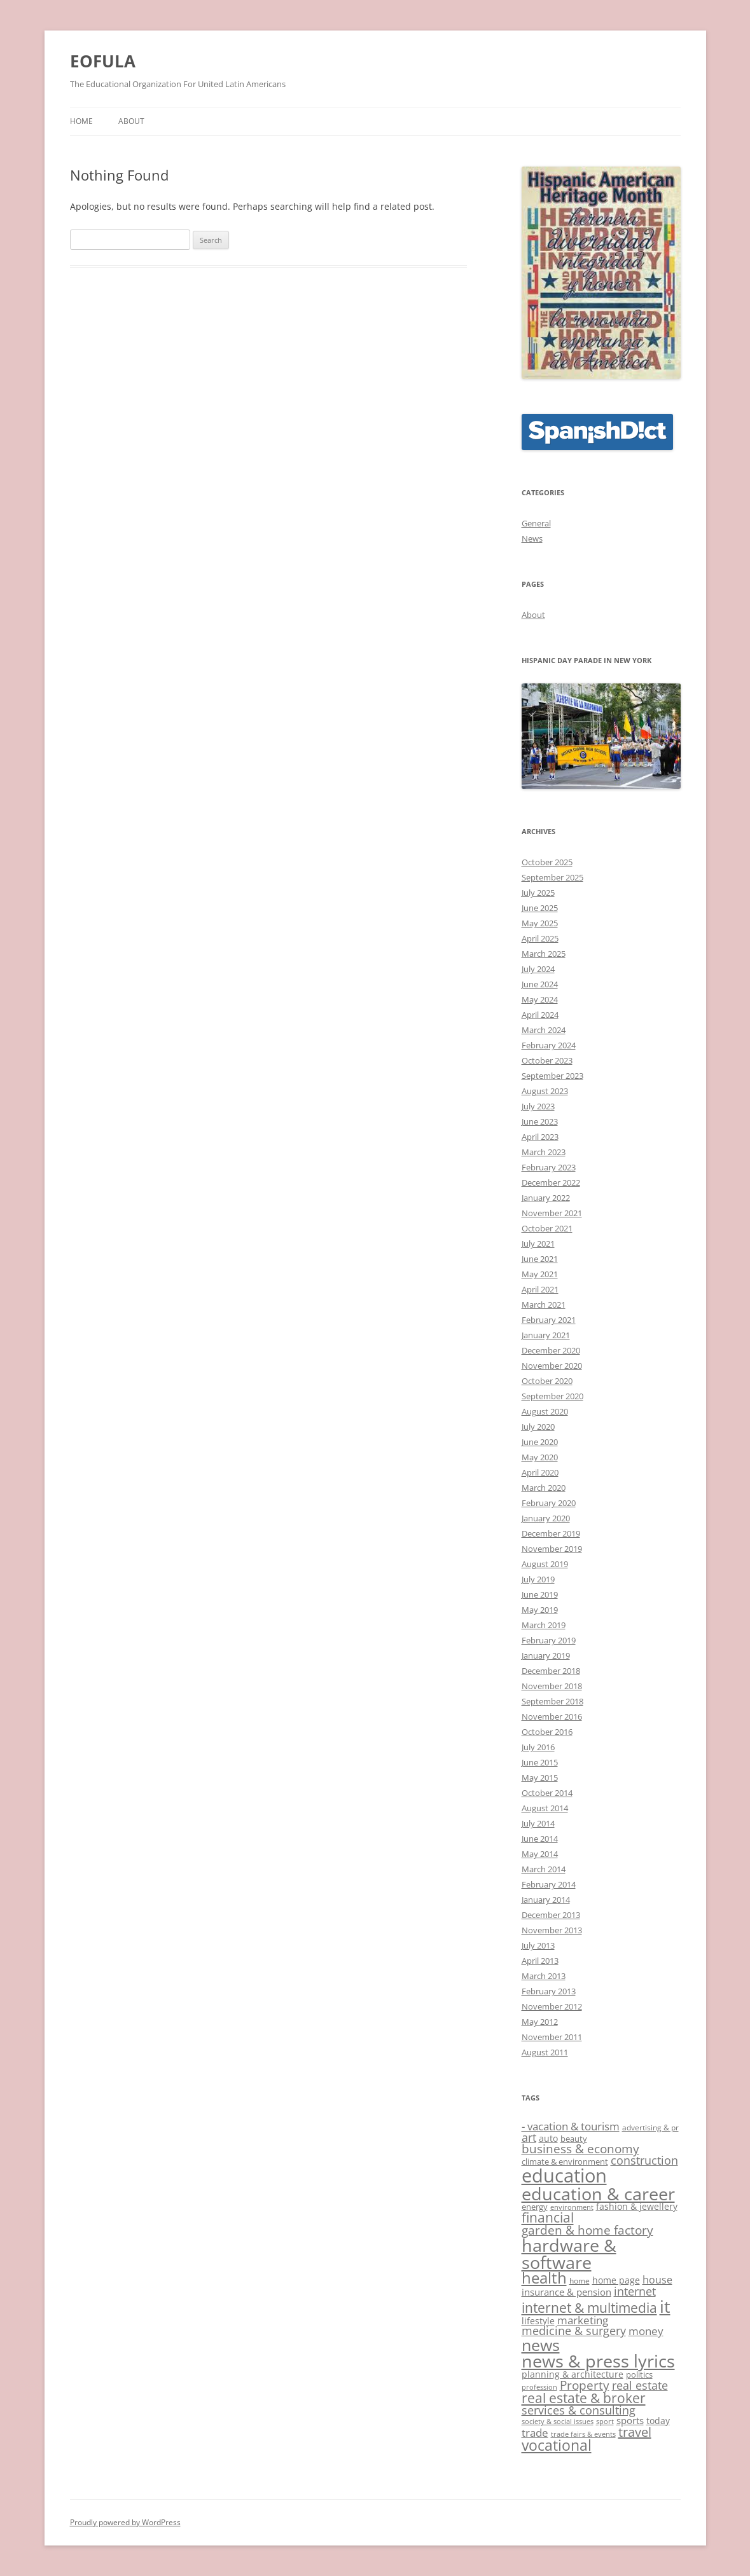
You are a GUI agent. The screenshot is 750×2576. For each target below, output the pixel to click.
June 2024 (540, 984)
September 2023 (552, 1075)
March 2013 (544, 1976)
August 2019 (545, 1564)
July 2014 (538, 1823)
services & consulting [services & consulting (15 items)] (578, 2410)
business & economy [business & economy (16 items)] (580, 2148)
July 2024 (538, 969)
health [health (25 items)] (544, 2278)
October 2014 (547, 1792)
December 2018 (551, 1670)
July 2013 (538, 1945)
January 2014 (546, 1899)
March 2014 (544, 1869)
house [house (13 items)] (657, 2280)
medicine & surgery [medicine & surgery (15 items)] (574, 2330)
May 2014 (540, 1854)
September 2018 (552, 1701)
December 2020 (551, 1350)
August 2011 (545, 2052)
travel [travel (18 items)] (634, 2432)
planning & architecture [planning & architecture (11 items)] (572, 2374)
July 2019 (538, 1579)
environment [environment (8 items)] (572, 2207)
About (131, 121)
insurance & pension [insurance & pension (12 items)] (566, 2291)
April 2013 (540, 1960)
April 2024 (540, 1014)
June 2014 (540, 1838)
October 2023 (547, 1060)
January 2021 (546, 1335)
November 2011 (552, 2037)
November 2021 (552, 1213)
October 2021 (547, 1228)
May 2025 (540, 923)
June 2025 (540, 908)
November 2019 (552, 1548)
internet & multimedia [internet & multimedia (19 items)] (589, 2308)
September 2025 (552, 877)
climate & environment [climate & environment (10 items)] (565, 2161)
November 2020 (552, 1365)
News (532, 538)
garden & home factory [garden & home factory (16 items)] (587, 2230)
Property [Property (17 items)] (584, 2385)
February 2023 (549, 1167)
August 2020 (545, 1411)
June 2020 (540, 1442)
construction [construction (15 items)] (644, 2160)
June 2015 (540, 1762)
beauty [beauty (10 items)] (573, 2138)
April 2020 (540, 1472)
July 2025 (538, 892)
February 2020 (549, 1503)
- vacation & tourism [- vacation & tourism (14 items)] (571, 2126)
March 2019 (544, 1625)
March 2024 (544, 1030)
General (536, 523)
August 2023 (545, 1091)
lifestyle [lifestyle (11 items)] (538, 2321)
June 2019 (540, 1594)
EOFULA (102, 61)
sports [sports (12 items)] (630, 2420)
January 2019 (546, 1655)
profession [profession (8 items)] (539, 2387)
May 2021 (540, 1274)
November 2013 (552, 1930)
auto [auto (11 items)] (548, 2138)
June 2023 (540, 1121)
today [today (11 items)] (658, 2421)
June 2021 (540, 1258)
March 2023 (544, 1152)
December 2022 (551, 1182)
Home (81, 121)
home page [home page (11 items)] (616, 2280)
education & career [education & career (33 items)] (598, 2193)
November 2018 (552, 1686)
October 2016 (547, 1731)
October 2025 (547, 862)
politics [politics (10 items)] (639, 2374)
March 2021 (544, 1304)
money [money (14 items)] (645, 2331)
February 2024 (549, 1045)
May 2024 (540, 999)
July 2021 (538, 1243)
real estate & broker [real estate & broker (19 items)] (584, 2398)
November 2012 (552, 2006)
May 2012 (540, 2021)
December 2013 (551, 1915)
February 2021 (549, 1320)
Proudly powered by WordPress (125, 2522)
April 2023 (540, 1136)
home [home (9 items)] (579, 2280)
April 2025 (540, 938)
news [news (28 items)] (541, 2344)
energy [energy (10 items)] (535, 2206)
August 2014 (545, 1808)
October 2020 (547, 1381)
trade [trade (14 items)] (535, 2432)
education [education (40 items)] (564, 2175)
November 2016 (552, 1716)
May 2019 (540, 1609)
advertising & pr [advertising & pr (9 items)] (650, 2127)
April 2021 (540, 1289)
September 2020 (552, 1396)
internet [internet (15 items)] (635, 2291)
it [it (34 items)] (665, 2306)
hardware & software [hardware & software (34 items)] (569, 2253)
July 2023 (538, 1106)
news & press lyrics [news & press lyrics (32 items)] (598, 2361)
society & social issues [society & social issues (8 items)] (558, 2421)
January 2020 (546, 1518)
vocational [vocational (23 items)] (557, 2445)
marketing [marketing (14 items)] (582, 2320)
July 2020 (538, 1426)
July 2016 (538, 1747)
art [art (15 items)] (529, 2137)
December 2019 (551, 1533)
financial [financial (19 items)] (548, 2217)
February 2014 (549, 1884)
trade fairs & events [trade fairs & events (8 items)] (583, 2434)
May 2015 (540, 1777)
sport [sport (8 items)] (605, 2421)
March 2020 (544, 1487)
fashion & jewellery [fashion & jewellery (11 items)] (636, 2206)
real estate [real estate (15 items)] (640, 2385)
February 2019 (549, 1640)
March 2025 (544, 953)
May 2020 (540, 1457)
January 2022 (546, 1197)
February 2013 (549, 1991)
